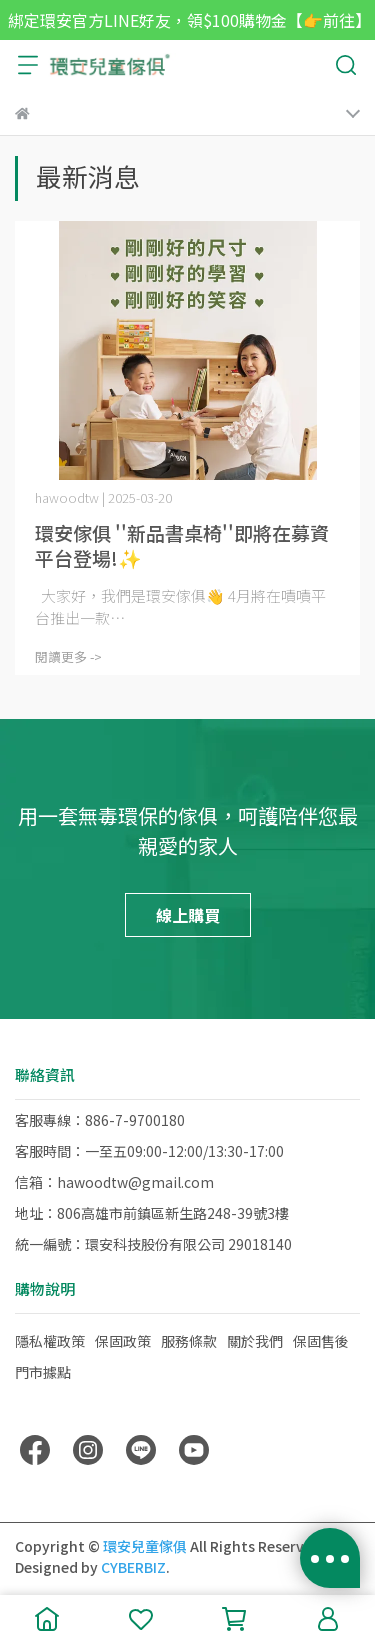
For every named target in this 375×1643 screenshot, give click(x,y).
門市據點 (43, 1372)
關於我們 (255, 1341)
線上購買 (188, 915)
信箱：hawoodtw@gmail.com (114, 1182)
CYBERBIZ (133, 1567)
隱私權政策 (50, 1341)
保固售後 (321, 1341)
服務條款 (189, 1341)
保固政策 (123, 1341)
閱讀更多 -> (68, 656)
